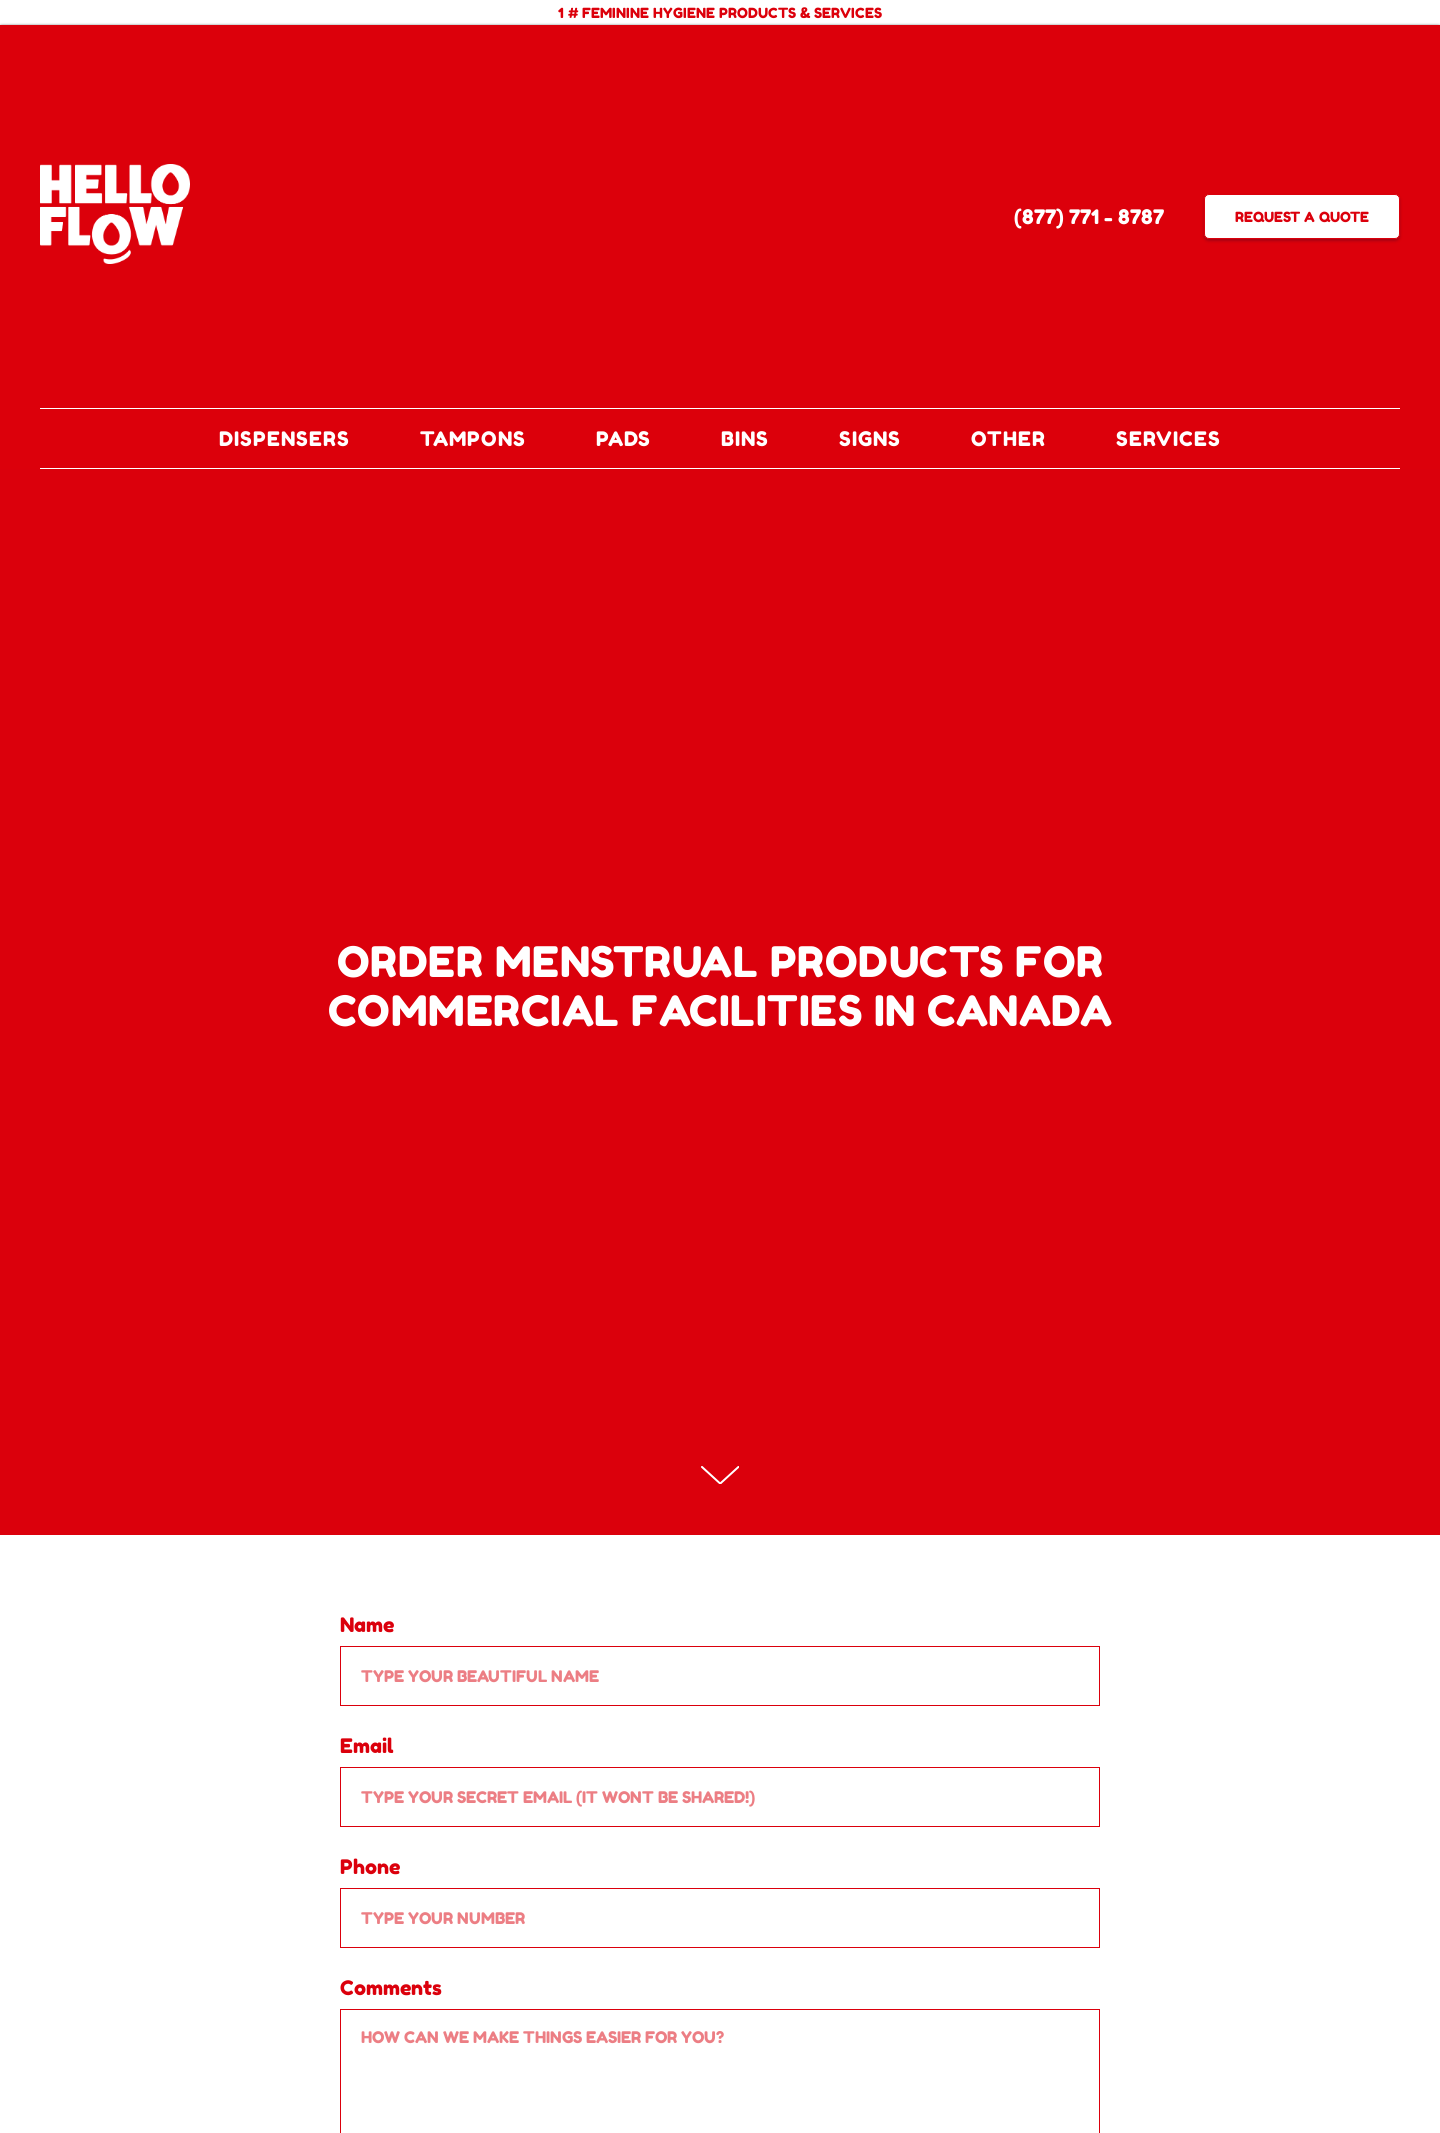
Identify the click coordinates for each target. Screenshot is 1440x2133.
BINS (745, 439)
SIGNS (870, 439)
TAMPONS (473, 439)
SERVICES (1168, 439)
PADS (623, 439)
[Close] (1408, 12)
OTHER (1008, 439)
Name (367, 1625)
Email (367, 1746)
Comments (391, 1988)
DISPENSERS (284, 439)
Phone (370, 1867)
